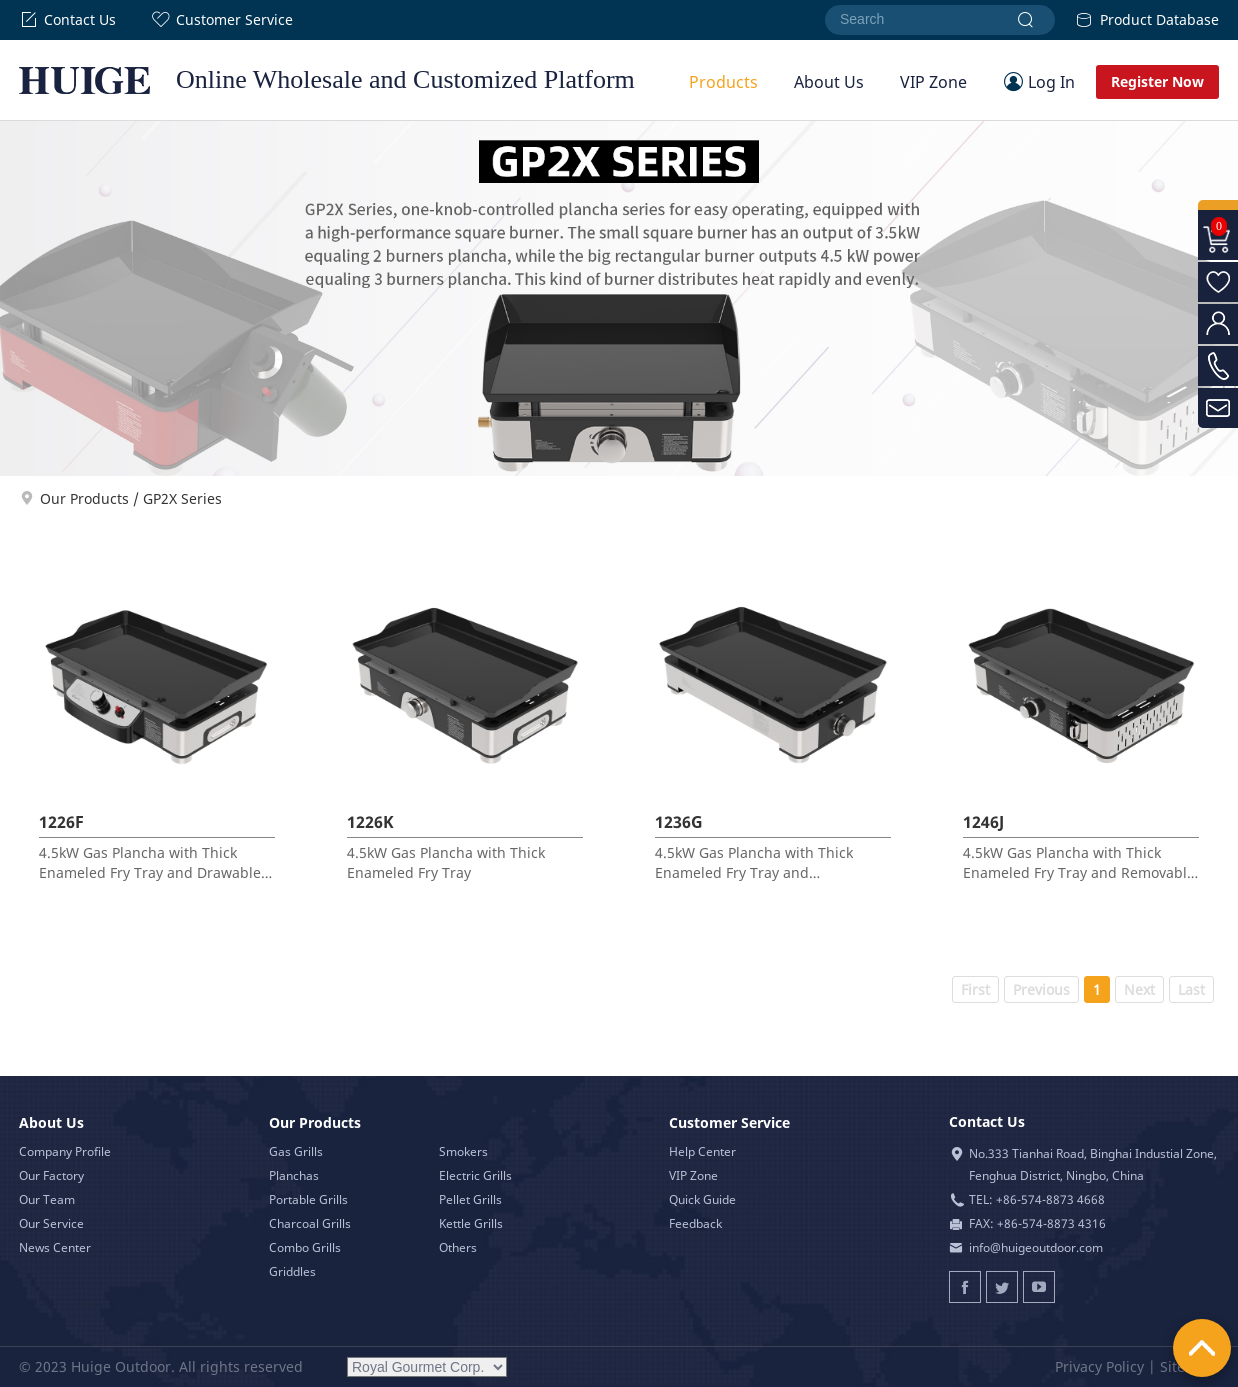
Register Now (1157, 81)
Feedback (695, 1223)
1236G (679, 822)
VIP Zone (933, 82)
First (975, 989)
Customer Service (222, 20)
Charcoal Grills (310, 1223)
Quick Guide (702, 1199)
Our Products (84, 498)
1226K (370, 822)
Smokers (463, 1151)
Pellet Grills (470, 1199)
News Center (55, 1247)
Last (1191, 989)
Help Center (702, 1151)
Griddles (292, 1271)
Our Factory (51, 1175)
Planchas (294, 1175)
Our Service (51, 1223)
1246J (983, 822)
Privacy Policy (1099, 1366)
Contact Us (67, 20)
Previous (1041, 989)
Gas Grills (296, 1151)
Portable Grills (308, 1199)
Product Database (1147, 19)
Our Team (47, 1199)
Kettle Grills (471, 1223)
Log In (1051, 82)
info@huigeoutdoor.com (1036, 1247)
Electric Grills (475, 1175)
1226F (61, 822)
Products (723, 82)
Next (1139, 989)
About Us (829, 82)
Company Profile (65, 1151)
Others (458, 1247)
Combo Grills (305, 1247)
